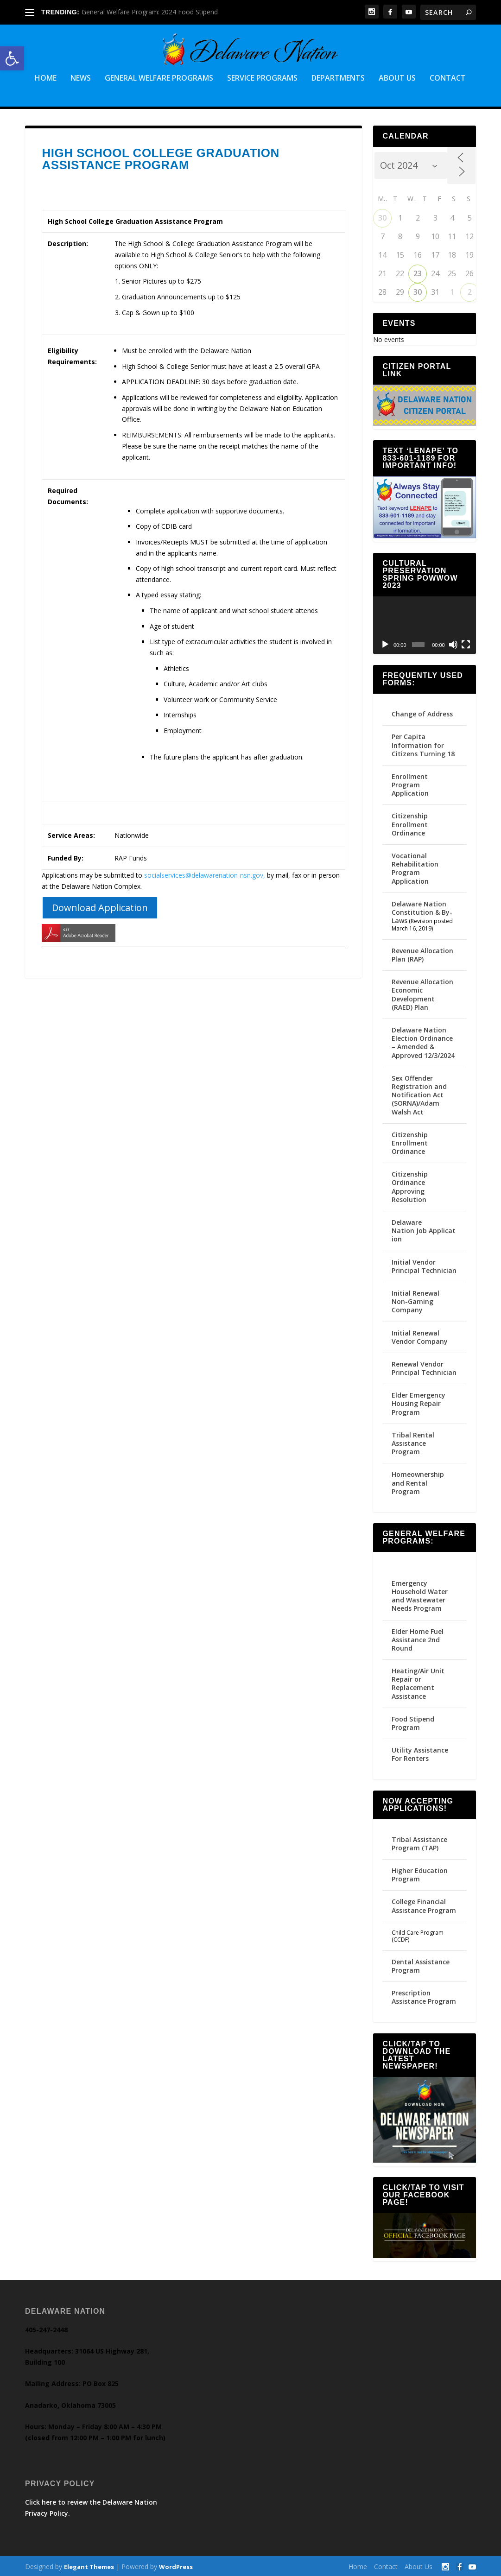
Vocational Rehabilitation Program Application (415, 867)
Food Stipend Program (413, 1721)
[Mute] (453, 643)
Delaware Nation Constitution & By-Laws (422, 911)
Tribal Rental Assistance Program (413, 1442)
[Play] (385, 643)
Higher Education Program (420, 1873)
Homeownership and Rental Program (418, 1481)
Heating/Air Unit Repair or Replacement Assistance (418, 1682)
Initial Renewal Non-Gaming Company (415, 1300)
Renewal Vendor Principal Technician (424, 1366)
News (80, 77)
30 (382, 216)
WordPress (176, 2565)
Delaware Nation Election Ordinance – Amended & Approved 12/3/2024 (423, 1041)
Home (46, 77)
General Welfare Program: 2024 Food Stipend (150, 11)
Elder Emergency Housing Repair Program (418, 1402)
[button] (12, 58)
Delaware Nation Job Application (424, 1229)
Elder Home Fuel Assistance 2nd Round (418, 1638)
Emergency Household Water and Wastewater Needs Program (420, 1594)
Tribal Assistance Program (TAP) (419, 1842)
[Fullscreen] (465, 643)
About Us (397, 77)
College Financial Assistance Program (424, 1904)
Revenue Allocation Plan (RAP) (422, 953)
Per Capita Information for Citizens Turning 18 (423, 743)
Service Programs (262, 77)
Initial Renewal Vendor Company (420, 1335)
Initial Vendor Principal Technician (424, 1264)
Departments (338, 77)
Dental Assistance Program (421, 1964)
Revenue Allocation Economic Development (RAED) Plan (422, 993)
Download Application (100, 906)
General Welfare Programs (159, 77)
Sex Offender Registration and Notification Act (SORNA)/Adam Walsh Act (419, 1093)
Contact (448, 77)
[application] (424, 624)
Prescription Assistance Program (424, 1995)
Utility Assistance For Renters (420, 1752)
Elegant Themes (89, 2565)
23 (417, 272)
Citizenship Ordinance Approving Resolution (410, 1185)
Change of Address (422, 712)
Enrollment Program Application (410, 783)
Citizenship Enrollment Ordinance (410, 823)
